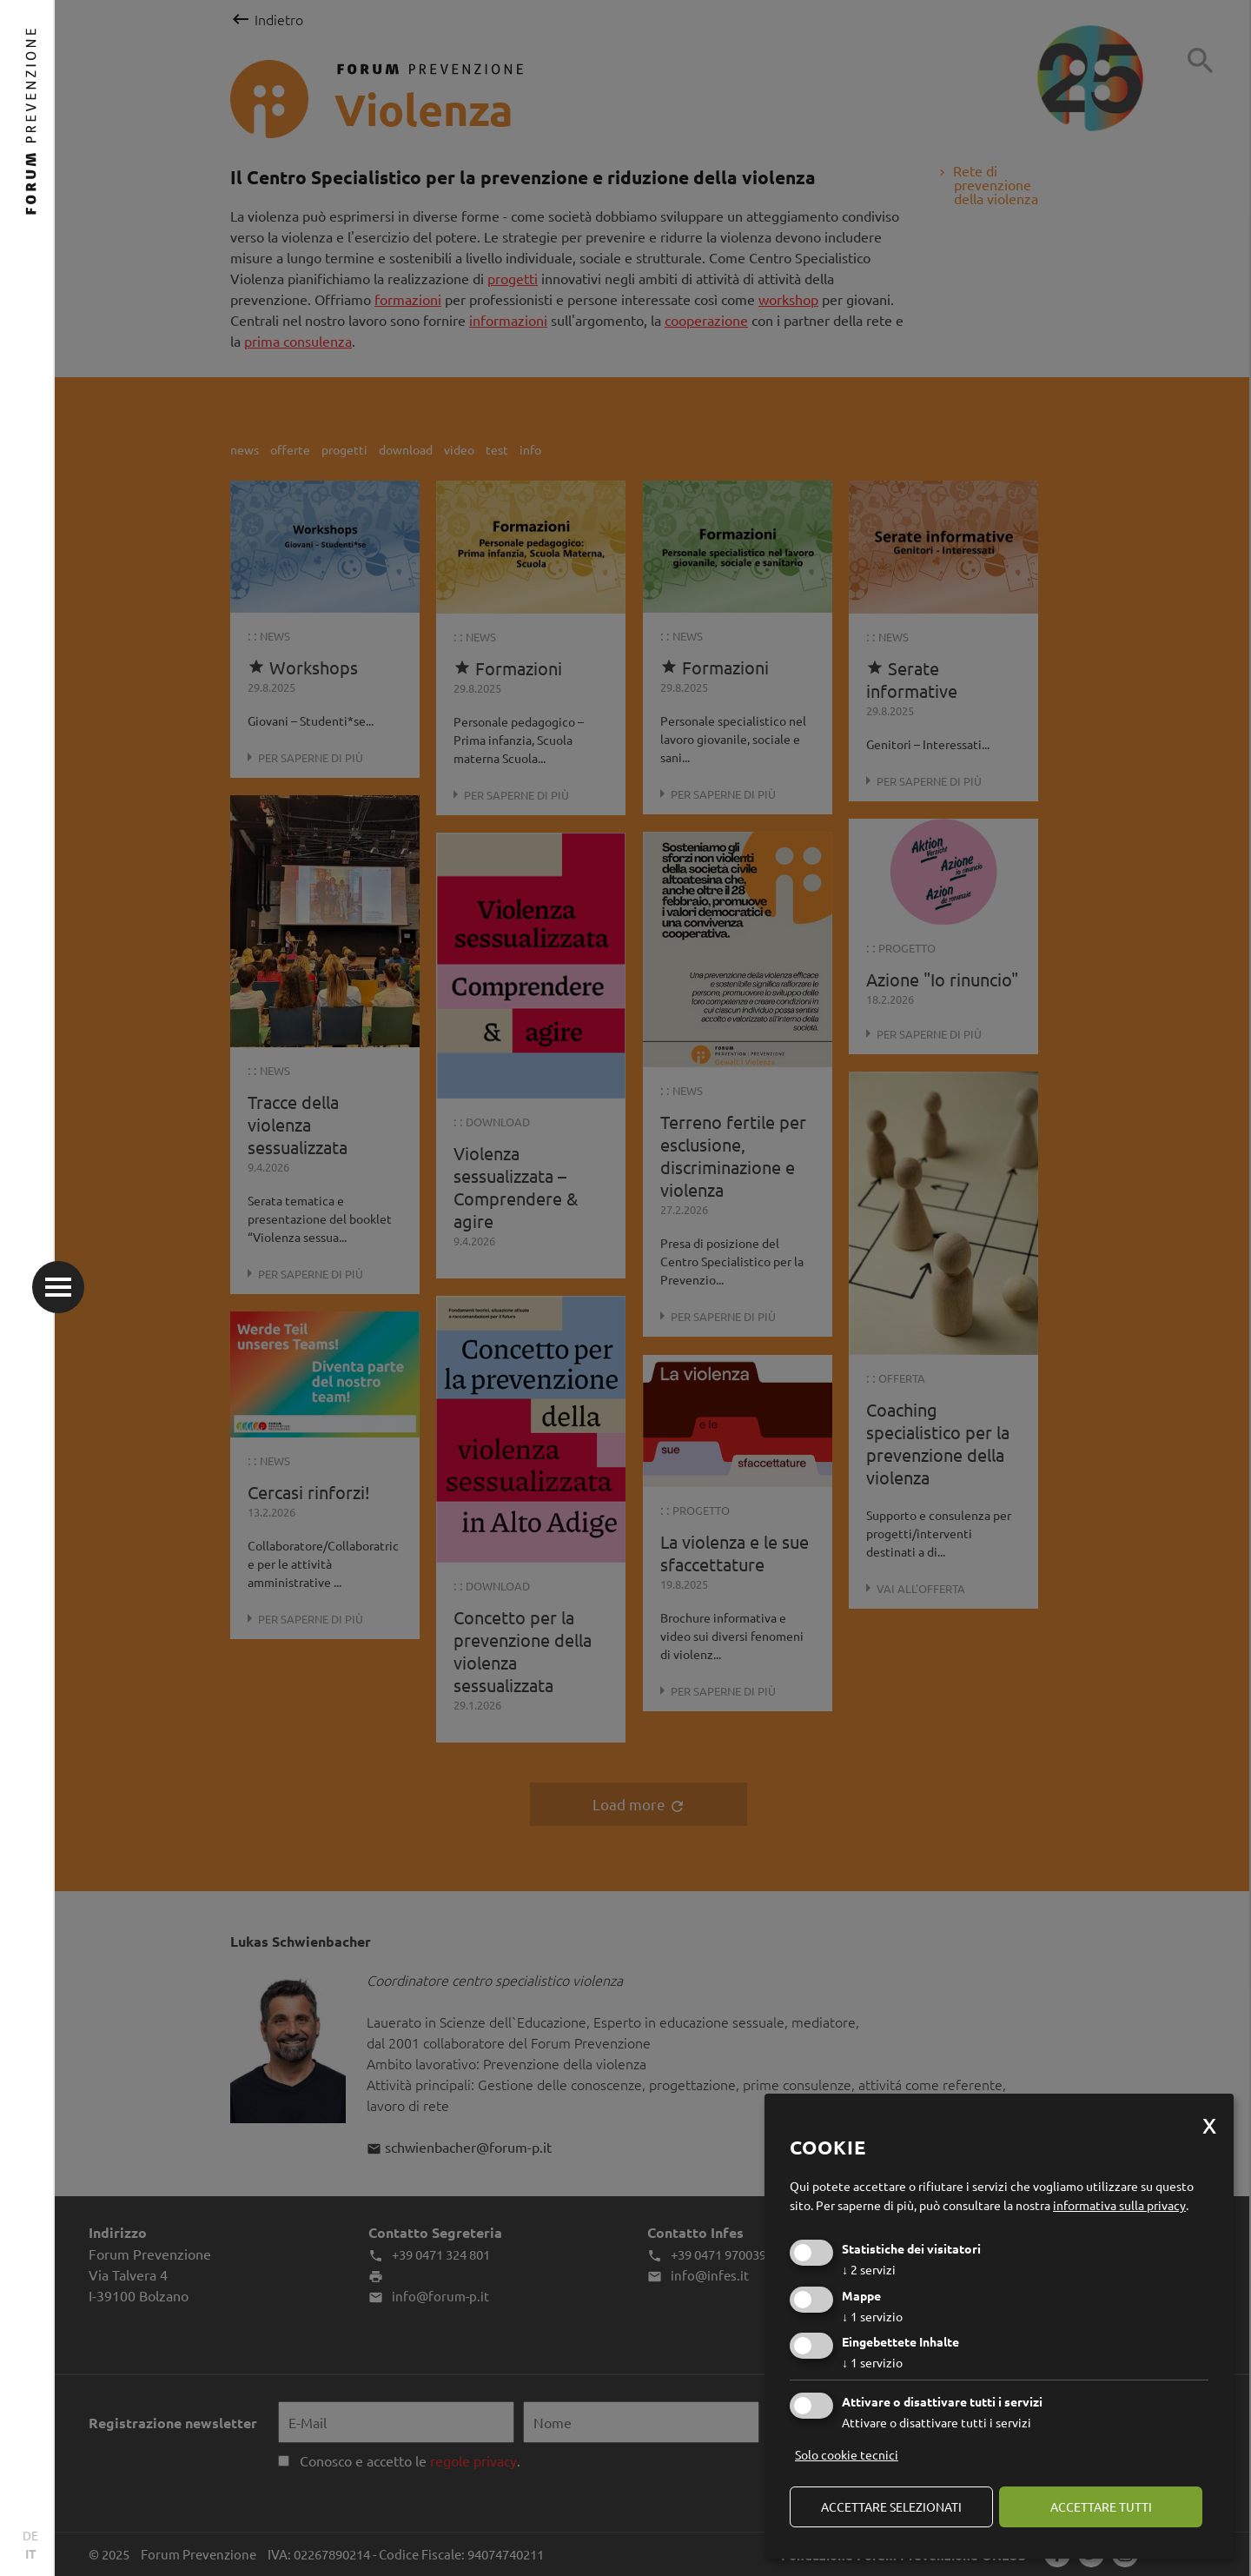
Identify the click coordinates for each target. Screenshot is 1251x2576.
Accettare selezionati (891, 2506)
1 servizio (872, 2316)
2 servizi (869, 2269)
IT (30, 2553)
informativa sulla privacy (1119, 2205)
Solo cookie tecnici (846, 2454)
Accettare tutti (1101, 2506)
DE (30, 2535)
